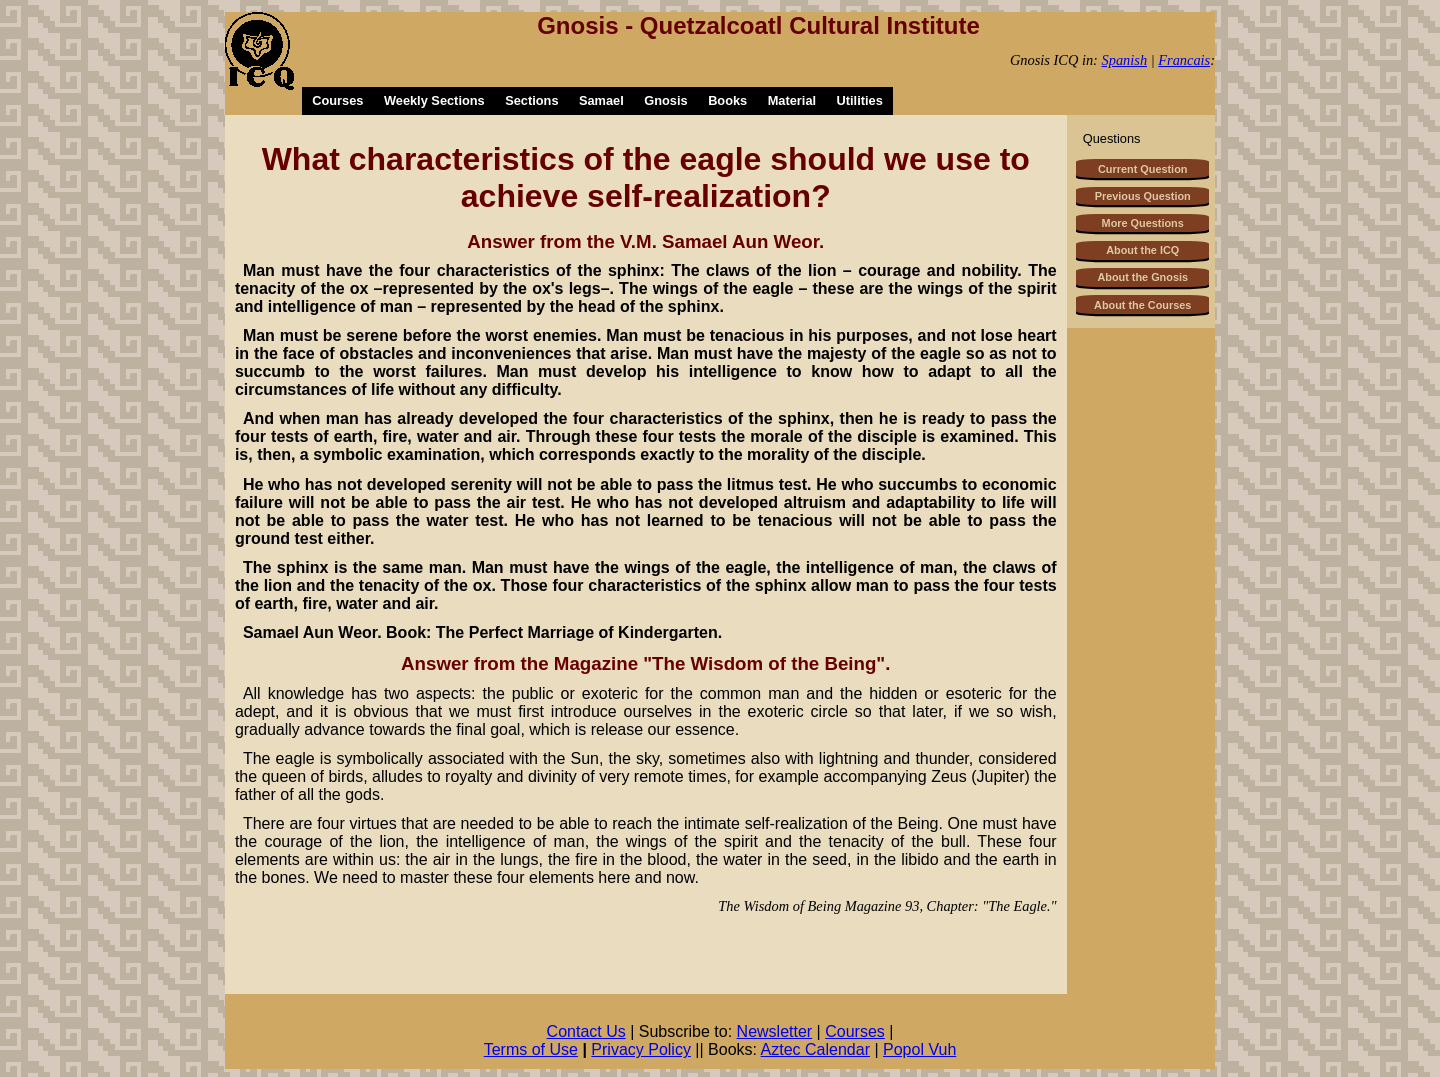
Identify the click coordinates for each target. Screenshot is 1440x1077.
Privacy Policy (641, 1049)
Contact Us (586, 1031)
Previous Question (1143, 196)
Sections (531, 100)
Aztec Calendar (815, 1049)
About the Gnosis (1142, 277)
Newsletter (775, 1031)
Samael (601, 100)
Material (792, 100)
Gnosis (665, 100)
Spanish (1125, 60)
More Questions (1143, 223)
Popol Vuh (919, 1049)
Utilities (860, 100)
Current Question (1142, 169)
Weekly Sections (434, 100)
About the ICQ (1142, 250)
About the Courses (1142, 305)
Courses (337, 100)
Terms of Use (531, 1049)
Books (727, 100)
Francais (1184, 60)
